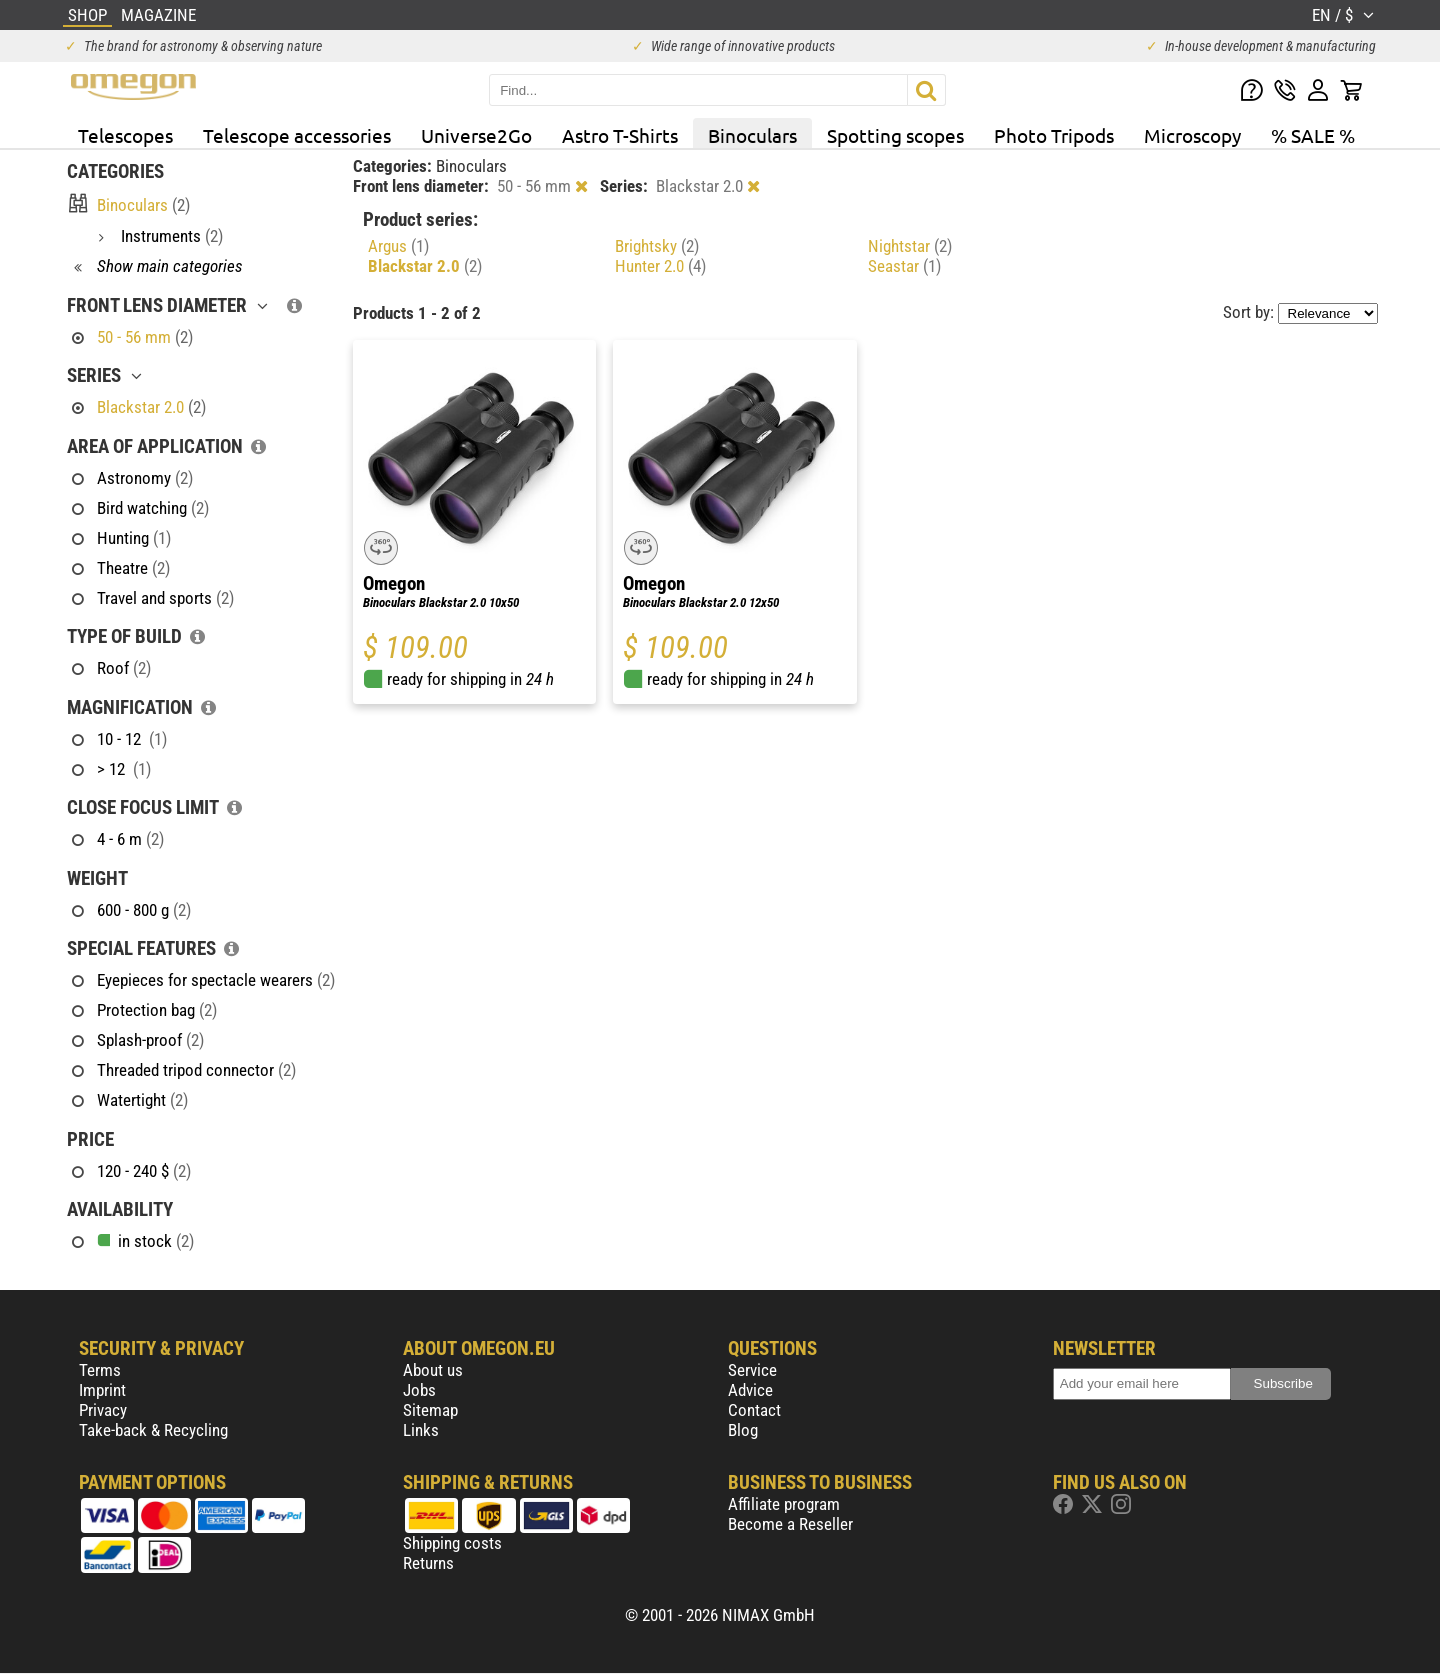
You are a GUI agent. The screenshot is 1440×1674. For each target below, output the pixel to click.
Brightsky (657, 246)
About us (433, 1370)
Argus (398, 246)
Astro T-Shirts (620, 135)
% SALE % (1313, 135)
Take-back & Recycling (153, 1430)
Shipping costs (452, 1543)
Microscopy (1192, 135)
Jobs (419, 1390)
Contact (754, 1410)
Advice (750, 1390)
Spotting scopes (895, 135)
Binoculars (752, 135)
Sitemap (430, 1410)
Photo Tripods (1054, 135)
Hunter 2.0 (660, 266)
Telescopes (125, 135)
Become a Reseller (790, 1524)
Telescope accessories (297, 135)
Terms (100, 1370)
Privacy (103, 1410)
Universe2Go (476, 135)
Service (752, 1370)
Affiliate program (784, 1504)
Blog (743, 1430)
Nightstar (910, 246)
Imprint (102, 1390)
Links (421, 1430)
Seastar (904, 266)
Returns (428, 1563)
